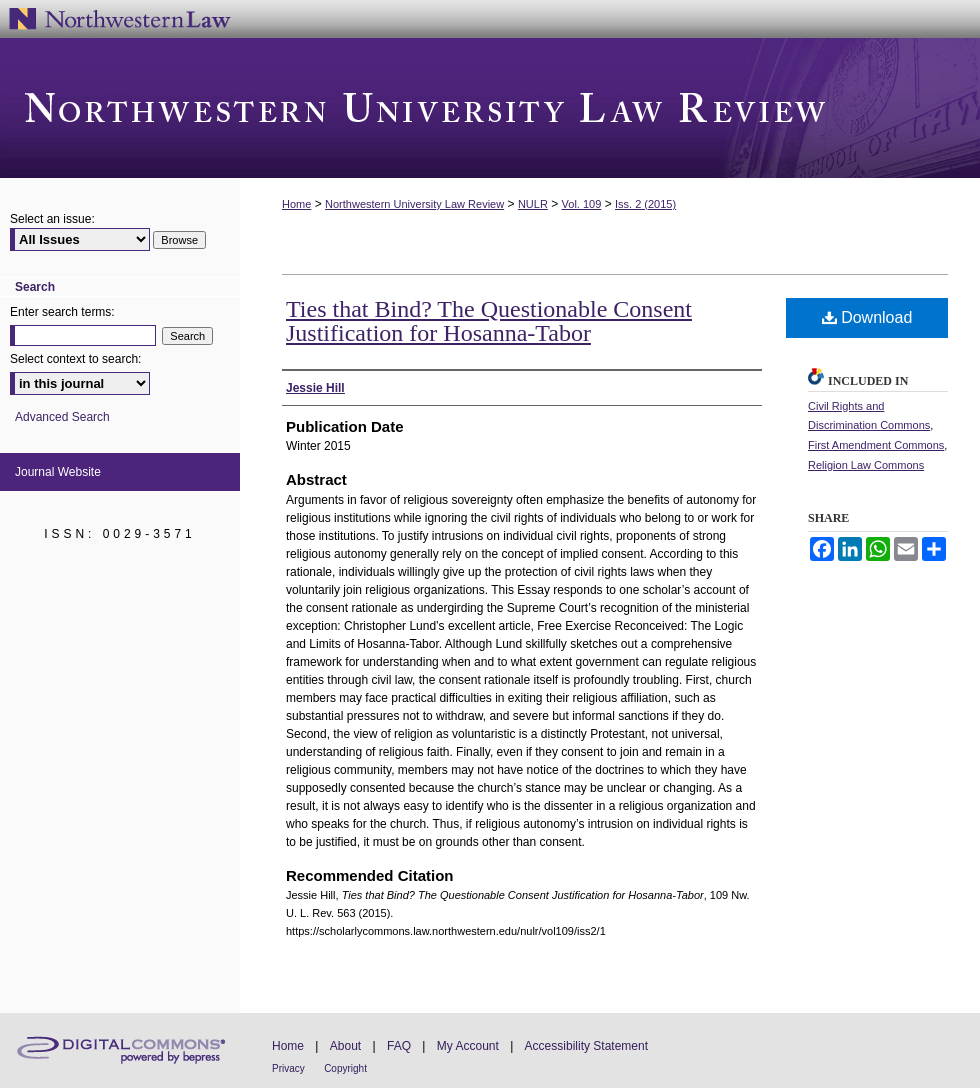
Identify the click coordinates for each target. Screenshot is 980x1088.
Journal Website (58, 472)
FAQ (399, 1046)
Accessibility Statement (586, 1046)
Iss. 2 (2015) (645, 204)
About (345, 1046)
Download (867, 317)
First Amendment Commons (876, 445)
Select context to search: (75, 359)
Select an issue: (52, 219)
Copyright (345, 1068)
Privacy (288, 1068)
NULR (533, 204)
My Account (468, 1046)
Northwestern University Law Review (490, 108)
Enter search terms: (62, 312)
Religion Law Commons (866, 465)
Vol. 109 (582, 204)
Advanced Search (62, 417)
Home (296, 204)
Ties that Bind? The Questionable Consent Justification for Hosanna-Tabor (489, 321)
